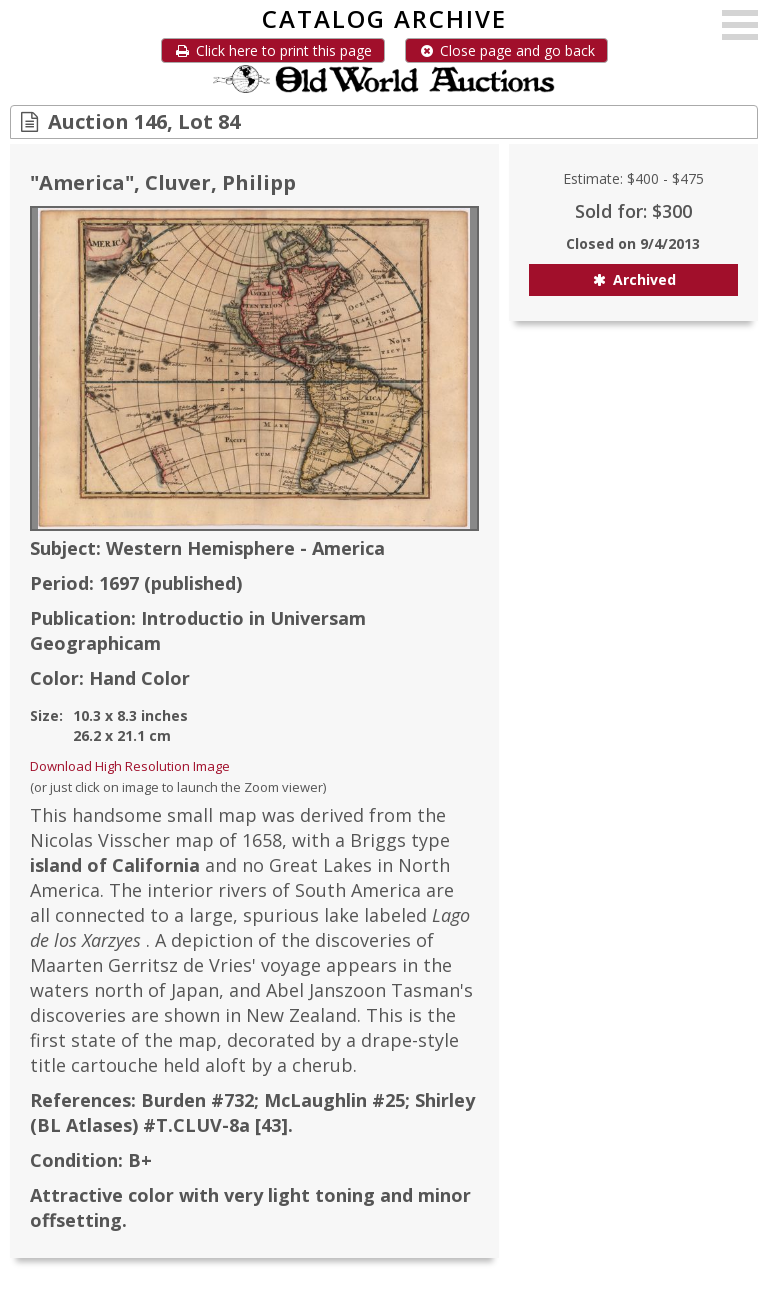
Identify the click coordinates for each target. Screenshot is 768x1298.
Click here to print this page (273, 50)
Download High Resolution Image (130, 766)
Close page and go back (506, 50)
